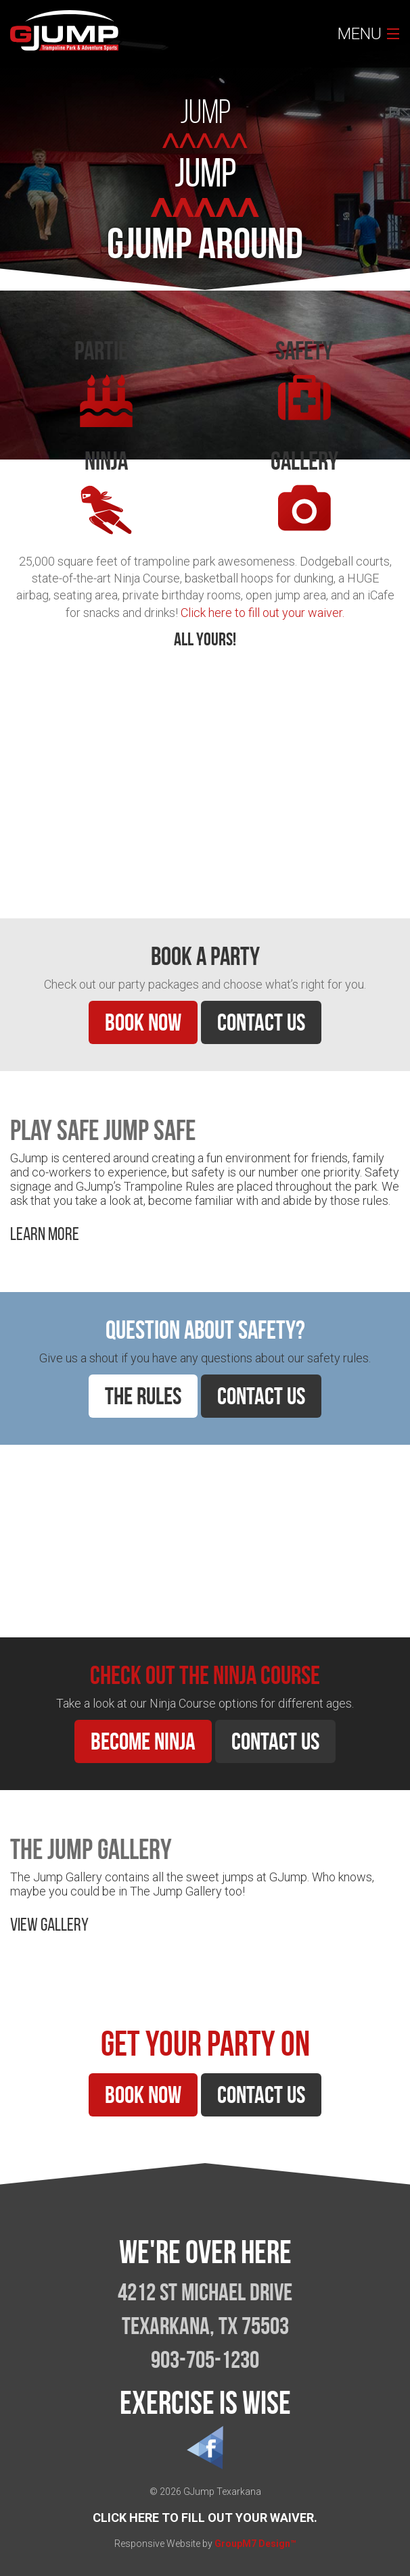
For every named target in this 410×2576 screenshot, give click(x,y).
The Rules (143, 1396)
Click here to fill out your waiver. (262, 612)
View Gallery (49, 1924)
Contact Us (261, 1022)
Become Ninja (143, 1741)
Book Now (143, 1022)
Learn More (44, 860)
